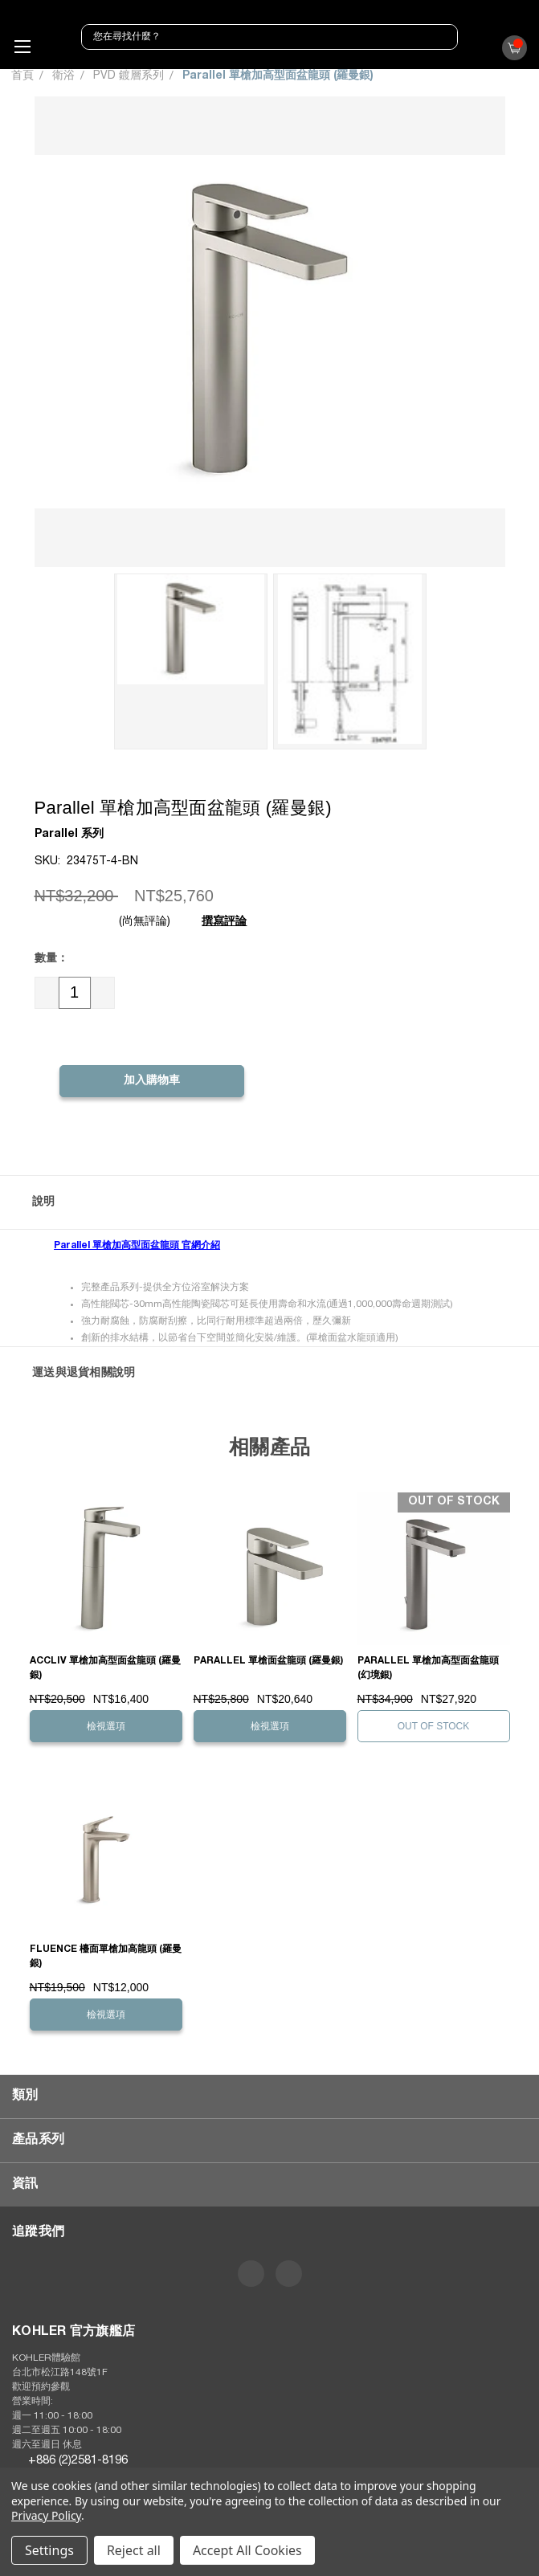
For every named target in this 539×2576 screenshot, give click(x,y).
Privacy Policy (46, 2515)
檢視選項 (106, 1726)
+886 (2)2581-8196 (78, 2461)
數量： (51, 959)
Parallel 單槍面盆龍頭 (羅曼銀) (268, 1661)
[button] (269, 1202)
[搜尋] (442, 37)
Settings (49, 2550)
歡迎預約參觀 (41, 2387)
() (511, 52)
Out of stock (434, 1726)
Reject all (134, 2550)
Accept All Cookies (247, 2550)
